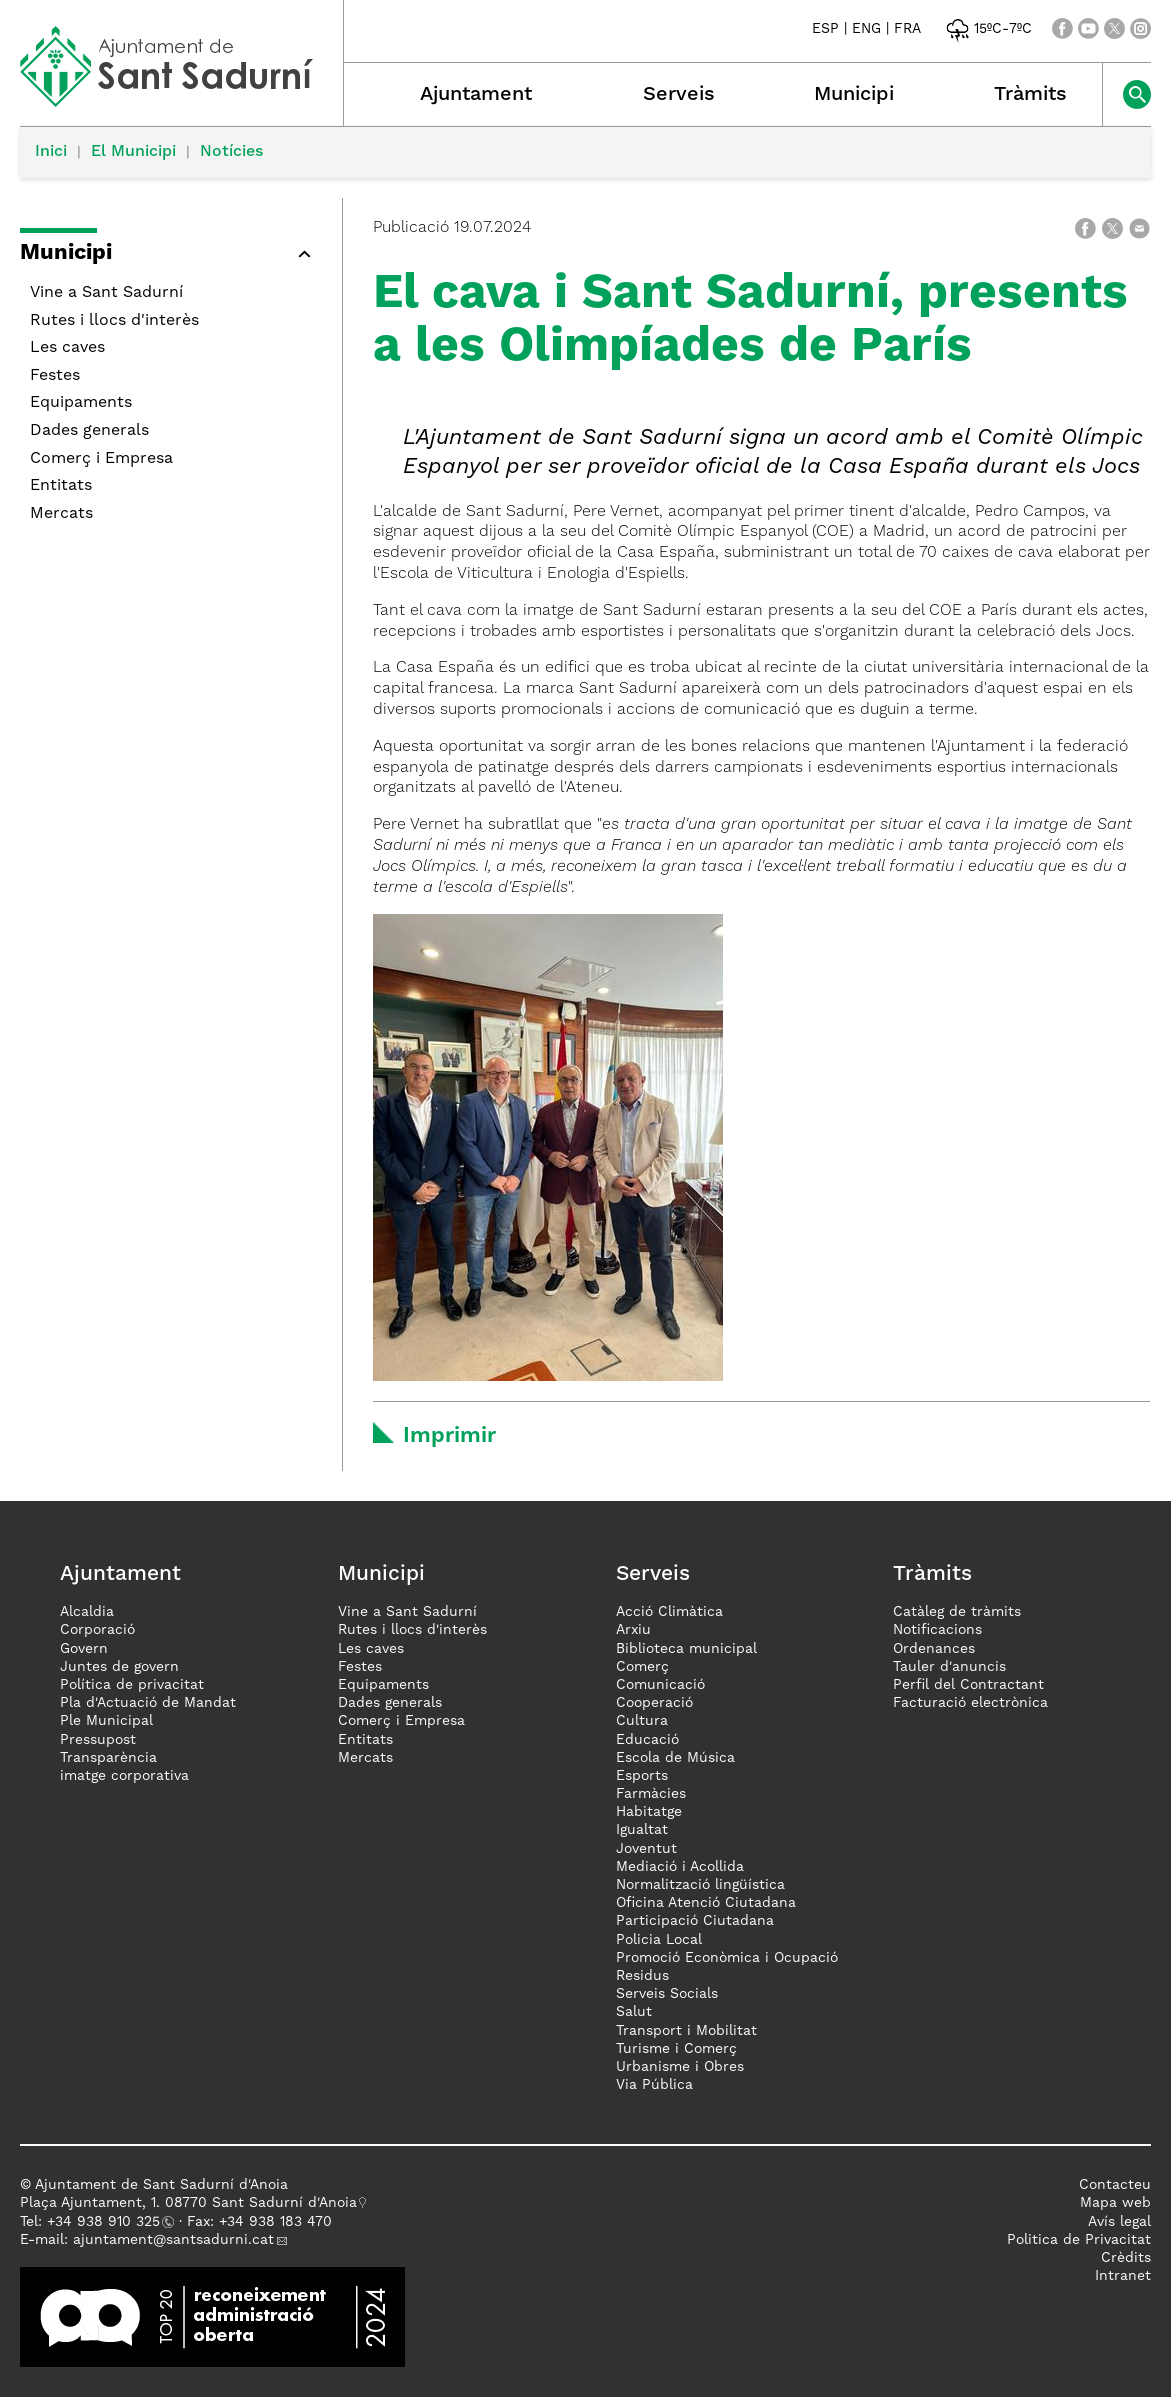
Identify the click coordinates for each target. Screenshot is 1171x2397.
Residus (642, 1976)
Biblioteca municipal (686, 1649)
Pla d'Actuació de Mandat (148, 1703)
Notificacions (937, 1630)
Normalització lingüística (700, 1885)
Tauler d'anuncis (949, 1667)
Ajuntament (476, 95)
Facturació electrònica (970, 1703)
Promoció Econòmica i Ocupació (727, 1958)
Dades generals (89, 431)
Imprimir (449, 1436)
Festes (55, 376)
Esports (642, 1776)
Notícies (231, 152)
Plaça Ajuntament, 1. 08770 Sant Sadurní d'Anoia (188, 2203)
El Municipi (133, 152)
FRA (907, 29)
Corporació (97, 1630)
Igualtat (642, 1830)
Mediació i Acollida (680, 1867)
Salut (634, 2012)
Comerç (642, 1667)
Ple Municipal (106, 1721)
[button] (304, 254)
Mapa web (1115, 2203)
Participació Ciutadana (695, 1921)
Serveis (679, 95)
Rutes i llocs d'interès (114, 321)
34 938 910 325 (107, 2222)
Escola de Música (675, 1758)
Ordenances (934, 1649)
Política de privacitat (132, 1685)
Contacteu (1115, 2185)
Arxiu (633, 1630)
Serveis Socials (667, 1994)
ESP (825, 29)
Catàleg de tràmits (957, 1612)
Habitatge (649, 1812)
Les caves (67, 348)
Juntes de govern (119, 1667)
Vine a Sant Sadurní (106, 293)
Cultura (642, 1721)
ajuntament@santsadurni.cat (173, 2240)
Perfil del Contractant (968, 1685)
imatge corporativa (124, 1776)
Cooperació (654, 1703)
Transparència (108, 1758)
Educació (647, 1740)
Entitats (61, 486)
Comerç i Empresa (101, 459)
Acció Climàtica (669, 1612)
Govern (84, 1649)
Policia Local (659, 1940)
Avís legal (1119, 2222)
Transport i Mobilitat (686, 2031)
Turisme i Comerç (676, 2049)
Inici (51, 152)
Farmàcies (651, 1794)
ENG (866, 29)
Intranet (1123, 2276)
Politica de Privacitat (1079, 2240)
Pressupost (98, 1740)
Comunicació (660, 1685)
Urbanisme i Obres (680, 2067)
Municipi (854, 95)
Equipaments (81, 403)
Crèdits (1126, 2258)
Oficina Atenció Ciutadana (706, 1903)
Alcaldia (87, 1612)
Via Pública (654, 2085)
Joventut (646, 1849)
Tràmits (1030, 95)
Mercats (61, 514)
